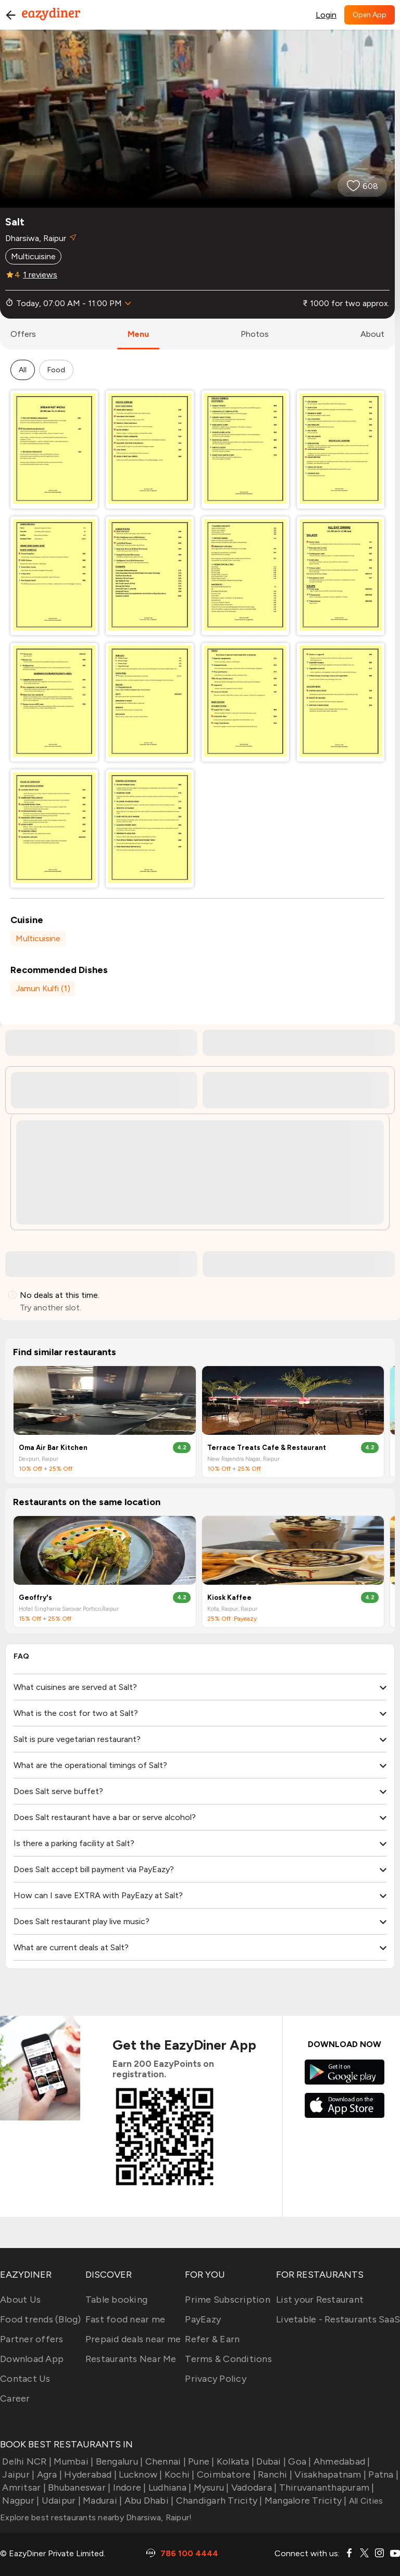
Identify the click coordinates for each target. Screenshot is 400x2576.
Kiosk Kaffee (229, 1597)
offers (23, 334)
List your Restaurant (320, 2299)
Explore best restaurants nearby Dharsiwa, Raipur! (96, 2517)
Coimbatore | (225, 2474)
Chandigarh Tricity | (217, 2500)
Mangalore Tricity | (304, 2500)
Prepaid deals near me (133, 2339)
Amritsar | (23, 2487)
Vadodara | (253, 2487)
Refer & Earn (212, 2339)
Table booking (116, 2299)
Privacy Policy (215, 2378)
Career (15, 2398)
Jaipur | (17, 2474)
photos (255, 334)
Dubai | (270, 2461)
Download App (32, 2359)
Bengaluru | (118, 2461)
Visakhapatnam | (329, 2474)
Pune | (200, 2461)
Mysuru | (210, 2487)
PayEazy (203, 2319)
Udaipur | (60, 2500)
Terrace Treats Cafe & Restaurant (266, 1447)
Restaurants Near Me (131, 2359)
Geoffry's (35, 1597)
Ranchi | (274, 2474)
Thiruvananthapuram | (325, 2487)
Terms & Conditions (228, 2359)
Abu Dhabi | (147, 2500)
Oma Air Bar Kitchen (53, 1447)
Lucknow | (139, 2474)
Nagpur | (19, 2500)
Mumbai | (72, 2461)
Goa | (298, 2461)
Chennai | (164, 2461)
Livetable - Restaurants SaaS (338, 2319)
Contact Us (25, 2378)
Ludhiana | (169, 2487)
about (372, 334)
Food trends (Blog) (40, 2319)
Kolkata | (235, 2461)
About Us (20, 2299)
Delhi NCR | (26, 2461)
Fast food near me (125, 2319)
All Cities (365, 2501)
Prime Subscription (227, 2299)
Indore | (128, 2487)
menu (138, 334)
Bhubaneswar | (78, 2487)
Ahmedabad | (340, 2461)
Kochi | (178, 2474)
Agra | (48, 2474)
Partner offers (32, 2339)
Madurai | (101, 2500)
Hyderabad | (89, 2474)
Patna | (382, 2474)
